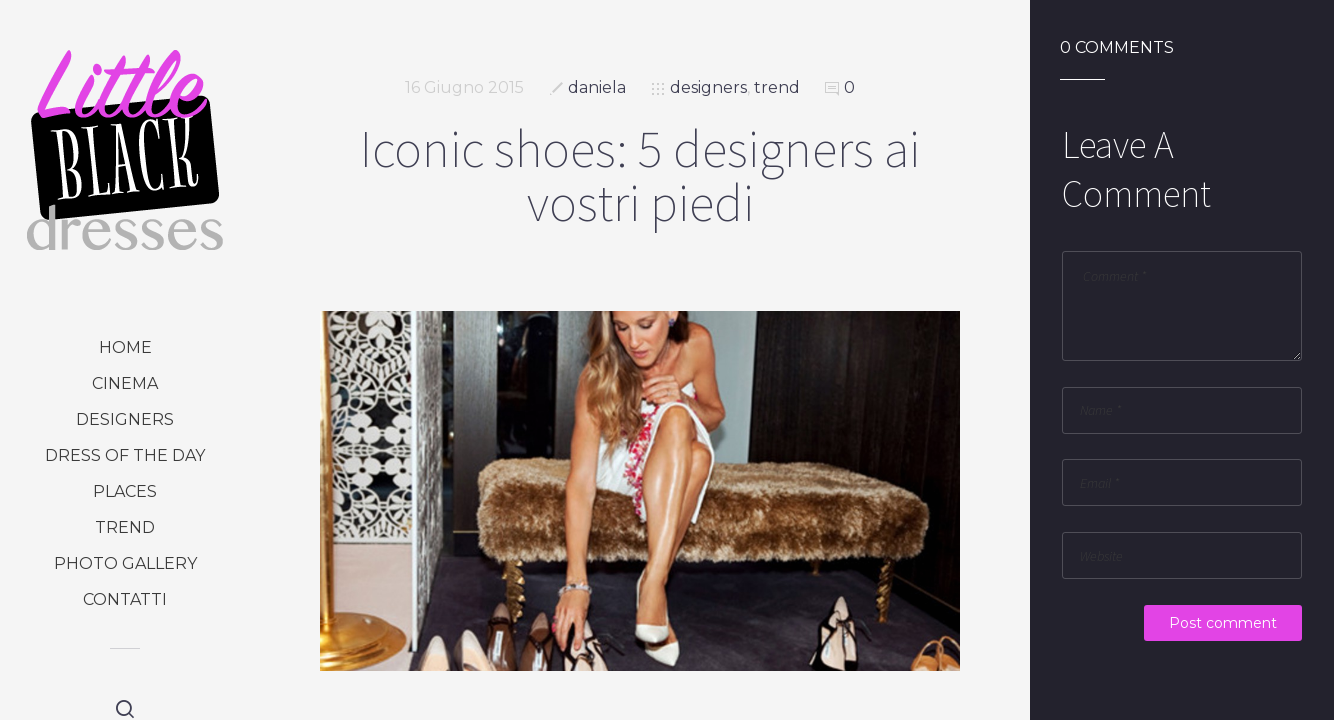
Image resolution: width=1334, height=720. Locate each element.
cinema (125, 383)
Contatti (125, 599)
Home (125, 347)
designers (125, 419)
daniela (597, 87)
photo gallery (125, 563)
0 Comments (1117, 48)
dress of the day (125, 455)
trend (125, 527)
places (125, 491)
